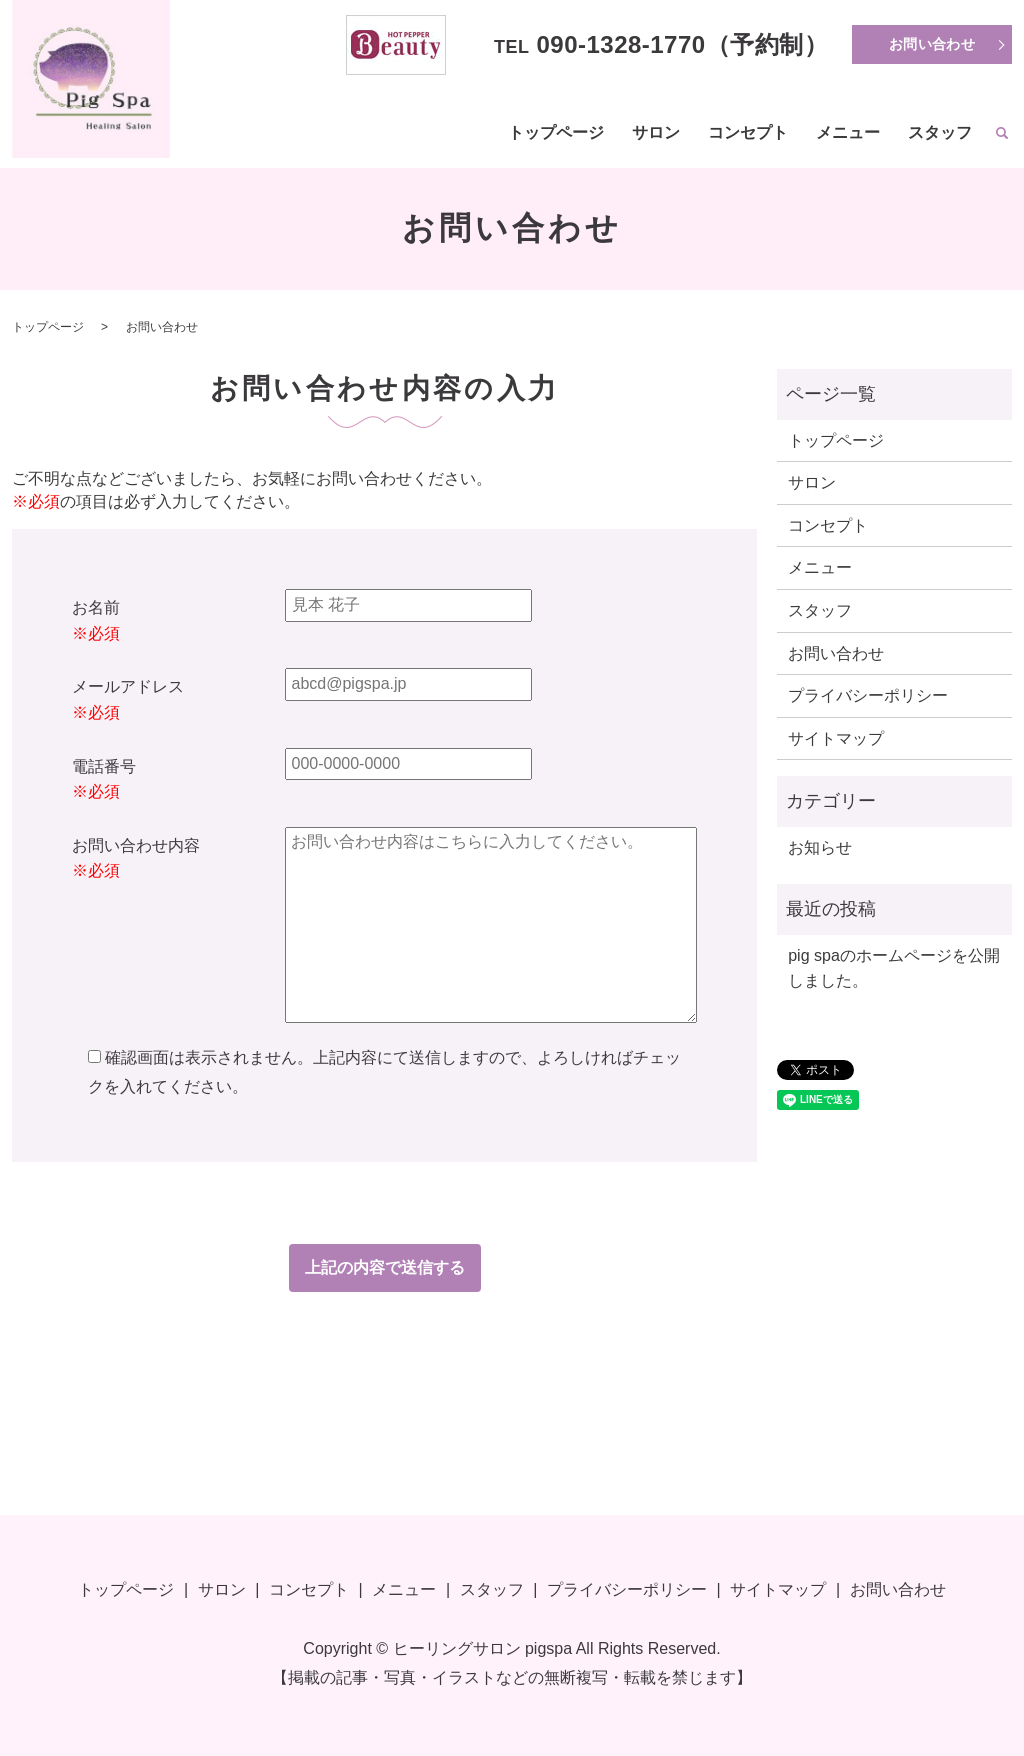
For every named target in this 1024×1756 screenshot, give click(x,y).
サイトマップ (836, 738)
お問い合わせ (932, 44)
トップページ (556, 132)
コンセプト (748, 132)
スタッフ (940, 132)
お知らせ (820, 847)
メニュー (848, 132)
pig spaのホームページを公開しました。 (894, 968)
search (1002, 134)
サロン (656, 132)
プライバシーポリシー (868, 695)
